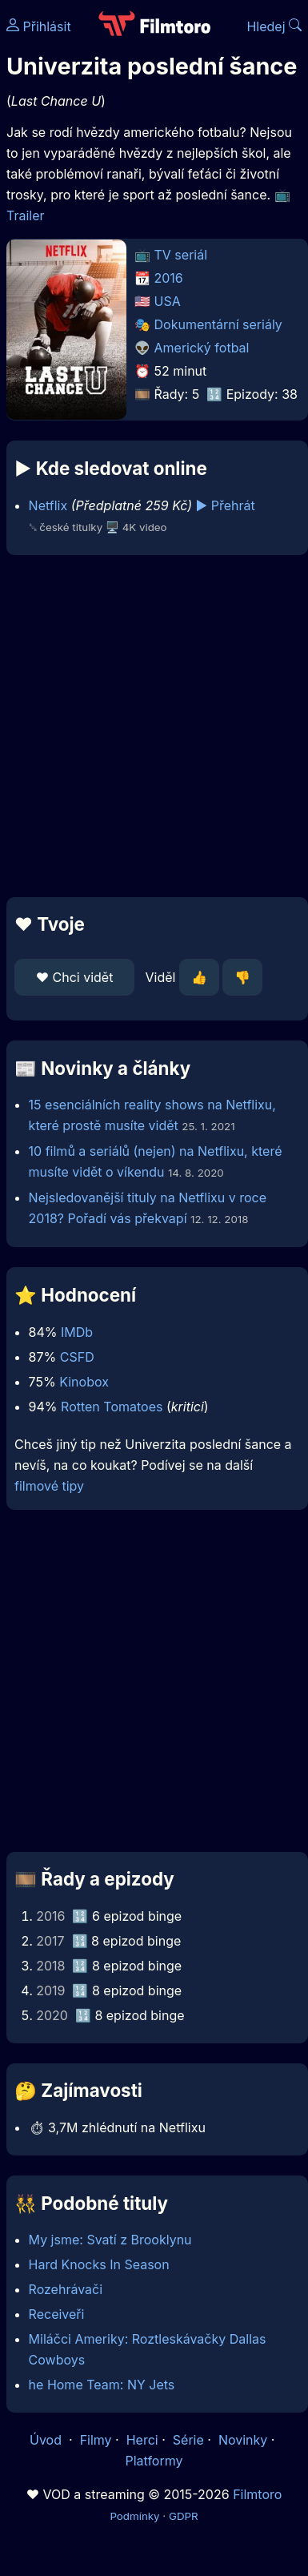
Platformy (153, 2461)
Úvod (47, 2440)
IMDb (77, 1332)
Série (188, 2440)
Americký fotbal (202, 348)
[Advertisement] (150, 726)
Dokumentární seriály (218, 324)
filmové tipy (49, 1486)
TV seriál (181, 255)
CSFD (77, 1357)
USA (167, 301)
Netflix (48, 505)
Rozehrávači (66, 2289)
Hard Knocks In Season (99, 2264)
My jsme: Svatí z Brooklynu (110, 2240)
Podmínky (134, 2516)
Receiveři (57, 2314)
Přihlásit (38, 26)
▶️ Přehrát (225, 505)
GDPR (183, 2516)
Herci (142, 2440)
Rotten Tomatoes (111, 1407)
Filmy (96, 2440)
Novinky (242, 2440)
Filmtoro (257, 2494)
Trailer (25, 215)
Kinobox (84, 1382)
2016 (168, 278)
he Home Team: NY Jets (102, 2385)
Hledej (274, 26)
